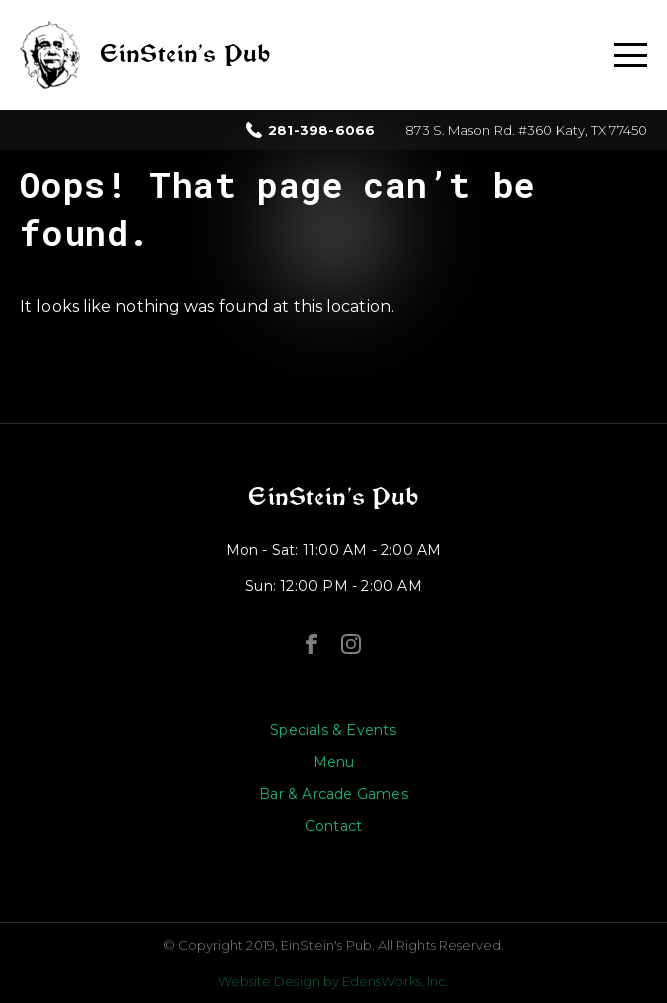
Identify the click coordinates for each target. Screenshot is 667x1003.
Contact (333, 826)
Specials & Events (333, 730)
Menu (334, 762)
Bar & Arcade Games (333, 794)
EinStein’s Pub (333, 497)
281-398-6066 (321, 130)
